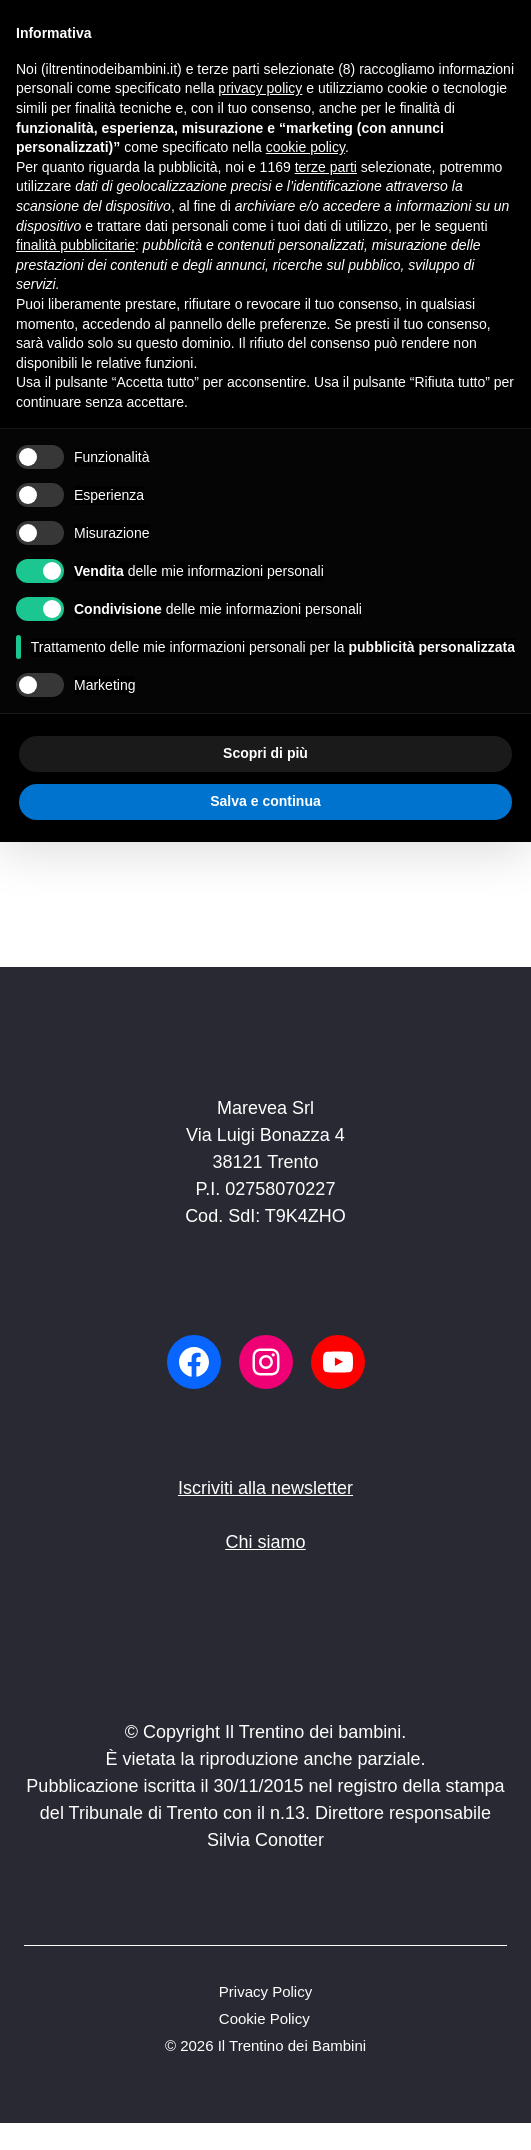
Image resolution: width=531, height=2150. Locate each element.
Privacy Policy (265, 1991)
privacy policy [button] (260, 88)
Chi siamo (265, 1542)
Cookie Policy (264, 2018)
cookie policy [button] (305, 147)
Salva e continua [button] (265, 801)
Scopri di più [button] (265, 753)
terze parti (326, 167)
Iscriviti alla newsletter (265, 1488)
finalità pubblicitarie (75, 245)
